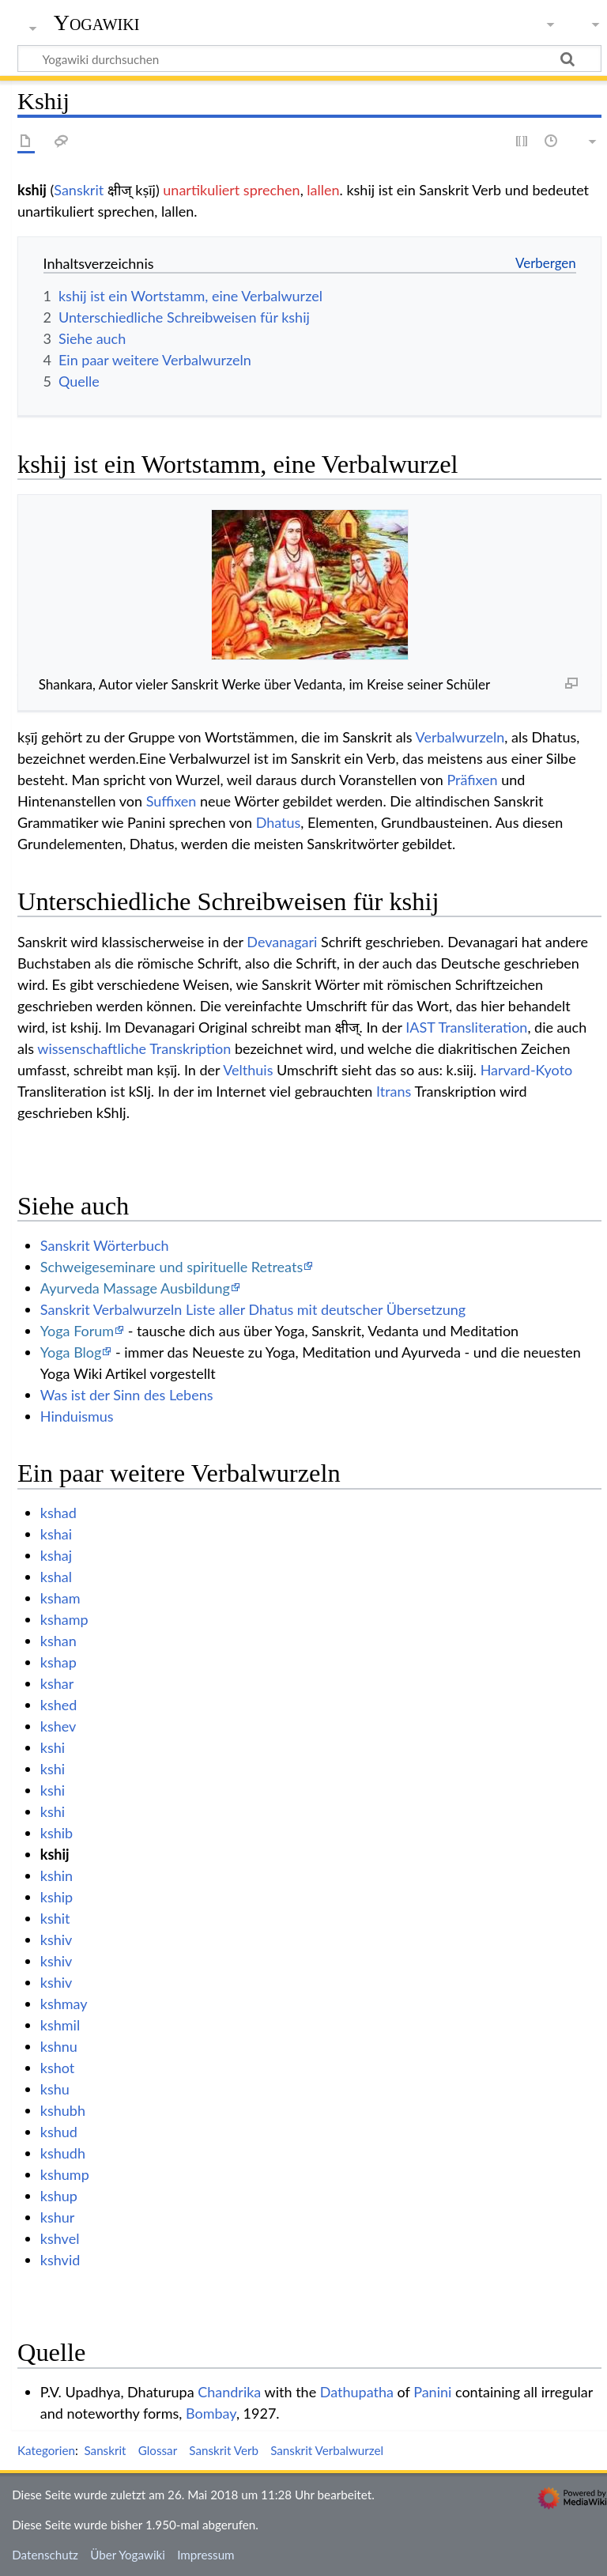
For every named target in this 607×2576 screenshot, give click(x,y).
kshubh (62, 2110)
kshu (55, 2089)
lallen (323, 189)
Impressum (206, 2555)
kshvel (60, 2238)
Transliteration (482, 1027)
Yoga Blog (71, 1352)
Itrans (393, 1091)
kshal (56, 1576)
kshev (58, 1726)
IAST (420, 1027)
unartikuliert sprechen (231, 189)
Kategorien (46, 2450)
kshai (56, 1534)
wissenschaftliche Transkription (134, 1048)
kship (56, 1897)
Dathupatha (357, 2391)
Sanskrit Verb (223, 2450)
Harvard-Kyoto (527, 1069)
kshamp (64, 1619)
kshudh (62, 2153)
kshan (58, 1640)
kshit (55, 1918)
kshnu (58, 2046)
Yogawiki (97, 23)
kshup (58, 2195)
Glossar (157, 2450)
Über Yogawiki (127, 2555)
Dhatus (278, 822)
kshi (52, 1747)
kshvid (60, 2259)
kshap (58, 1662)
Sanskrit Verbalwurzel (326, 2450)
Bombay (211, 2413)
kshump (64, 2174)
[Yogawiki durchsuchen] (309, 58)
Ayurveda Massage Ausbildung (135, 1288)
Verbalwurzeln (460, 737)
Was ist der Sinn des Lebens (126, 1394)
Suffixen (171, 801)
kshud (58, 2131)
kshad (58, 1512)
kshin (56, 1875)
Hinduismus (77, 1416)
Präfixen (472, 779)
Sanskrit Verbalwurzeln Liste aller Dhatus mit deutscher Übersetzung (253, 1309)
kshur (57, 2217)
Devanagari (282, 941)
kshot (57, 2067)
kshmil (60, 2025)
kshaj (56, 1555)
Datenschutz (45, 2555)
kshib (56, 1832)
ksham (60, 1598)
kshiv (56, 1939)
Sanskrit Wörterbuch (104, 1245)
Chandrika (229, 2391)
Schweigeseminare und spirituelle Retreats (171, 1266)
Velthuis (248, 1069)
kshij (55, 1854)
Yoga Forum (77, 1330)
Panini (432, 2391)
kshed (58, 1704)
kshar (57, 1683)
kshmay (64, 2003)
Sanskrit (79, 189)
